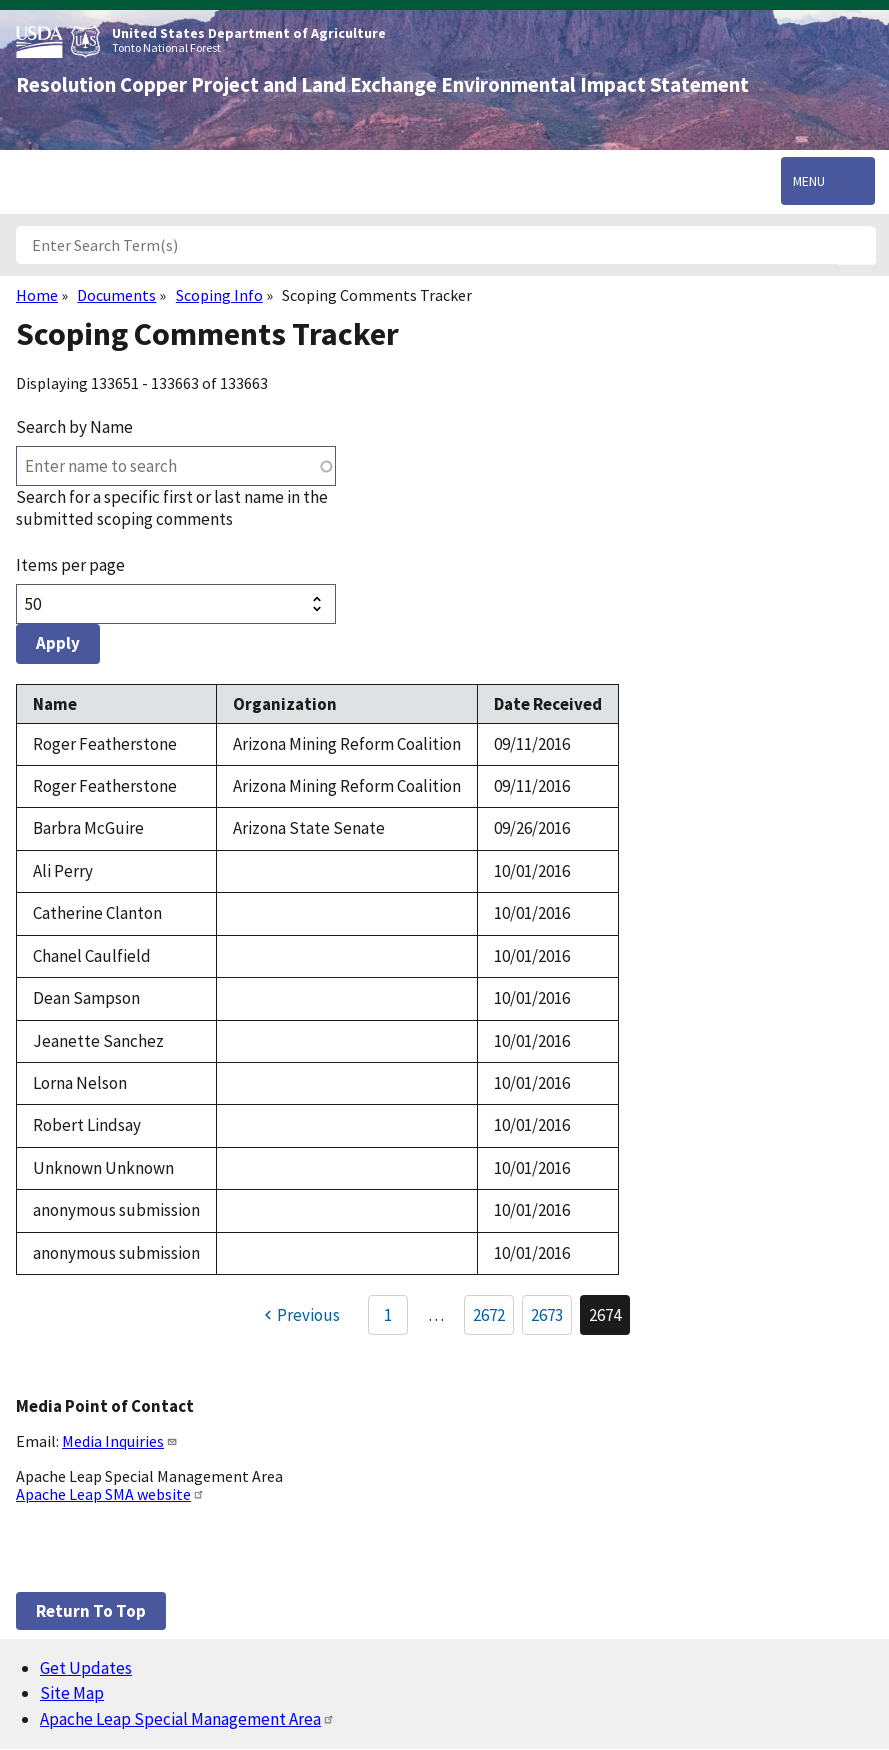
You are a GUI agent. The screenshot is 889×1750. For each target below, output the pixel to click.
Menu (809, 181)
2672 (493, 1319)
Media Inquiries (120, 1441)
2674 (609, 1319)
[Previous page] (299, 1315)
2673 (551, 1319)
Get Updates (86, 1668)
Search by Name (74, 427)
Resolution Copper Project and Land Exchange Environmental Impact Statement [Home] (382, 85)
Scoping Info (219, 295)
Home (37, 295)
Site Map (72, 1693)
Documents (116, 295)
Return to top (91, 1611)
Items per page (70, 565)
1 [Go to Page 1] (388, 1315)
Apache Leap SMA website (110, 1494)
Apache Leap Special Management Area (187, 1719)
